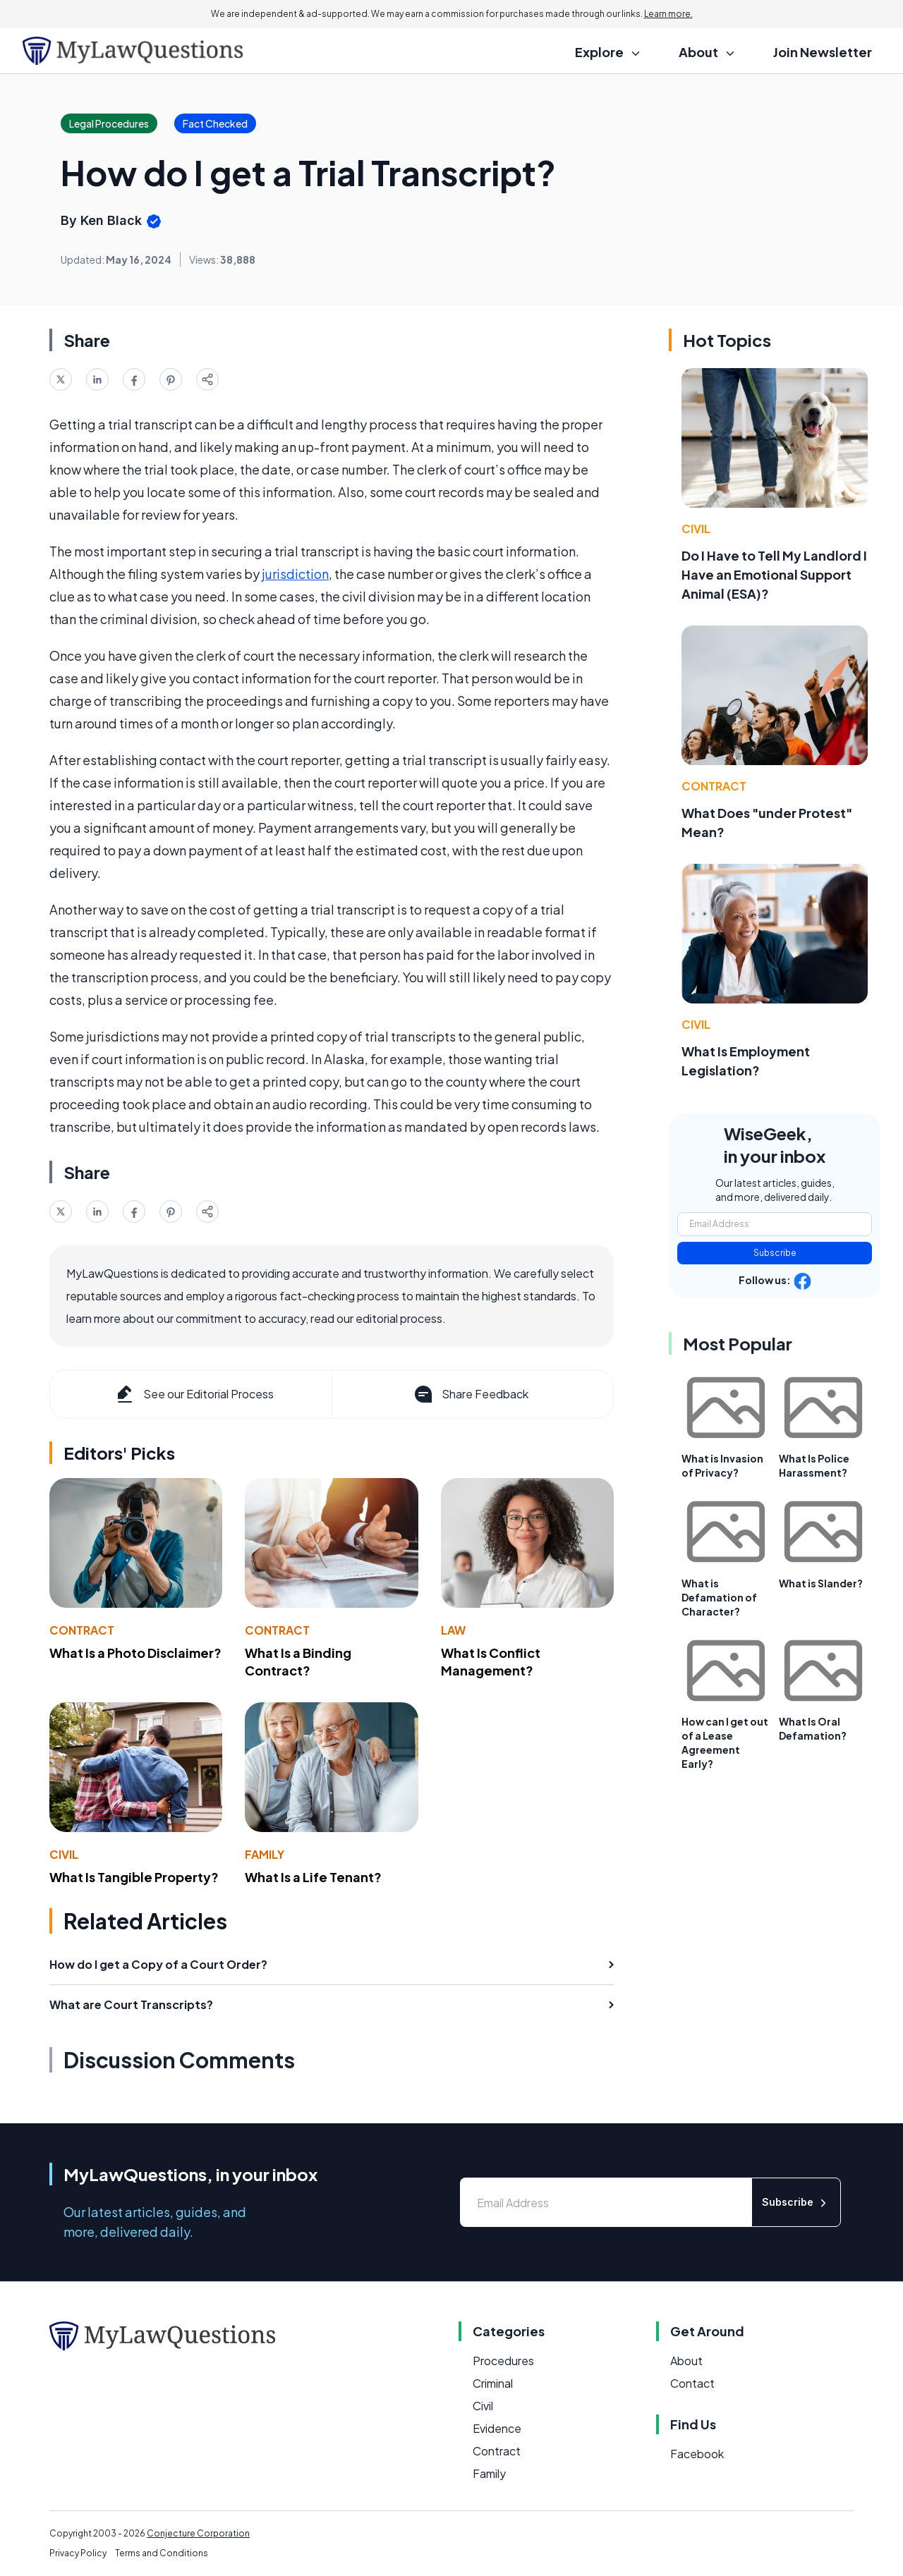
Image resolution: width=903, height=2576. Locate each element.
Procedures (503, 2360)
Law (453, 1630)
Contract (81, 1630)
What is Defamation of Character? (719, 1597)
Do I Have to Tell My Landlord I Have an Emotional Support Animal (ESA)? (774, 574)
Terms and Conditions (161, 2553)
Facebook (697, 2453)
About (686, 2360)
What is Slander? (821, 1583)
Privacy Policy (78, 2553)
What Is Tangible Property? (134, 1877)
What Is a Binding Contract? (298, 1661)
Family (264, 1854)
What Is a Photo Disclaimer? (135, 1652)
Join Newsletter (822, 52)
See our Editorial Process (194, 1394)
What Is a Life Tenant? (313, 1877)
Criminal (493, 2383)
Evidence (497, 2428)
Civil (63, 1854)
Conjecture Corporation (198, 2533)
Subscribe (774, 1252)
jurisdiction (295, 574)
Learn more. (668, 13)
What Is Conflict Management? (490, 1661)
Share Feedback (470, 1394)
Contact (692, 2383)
